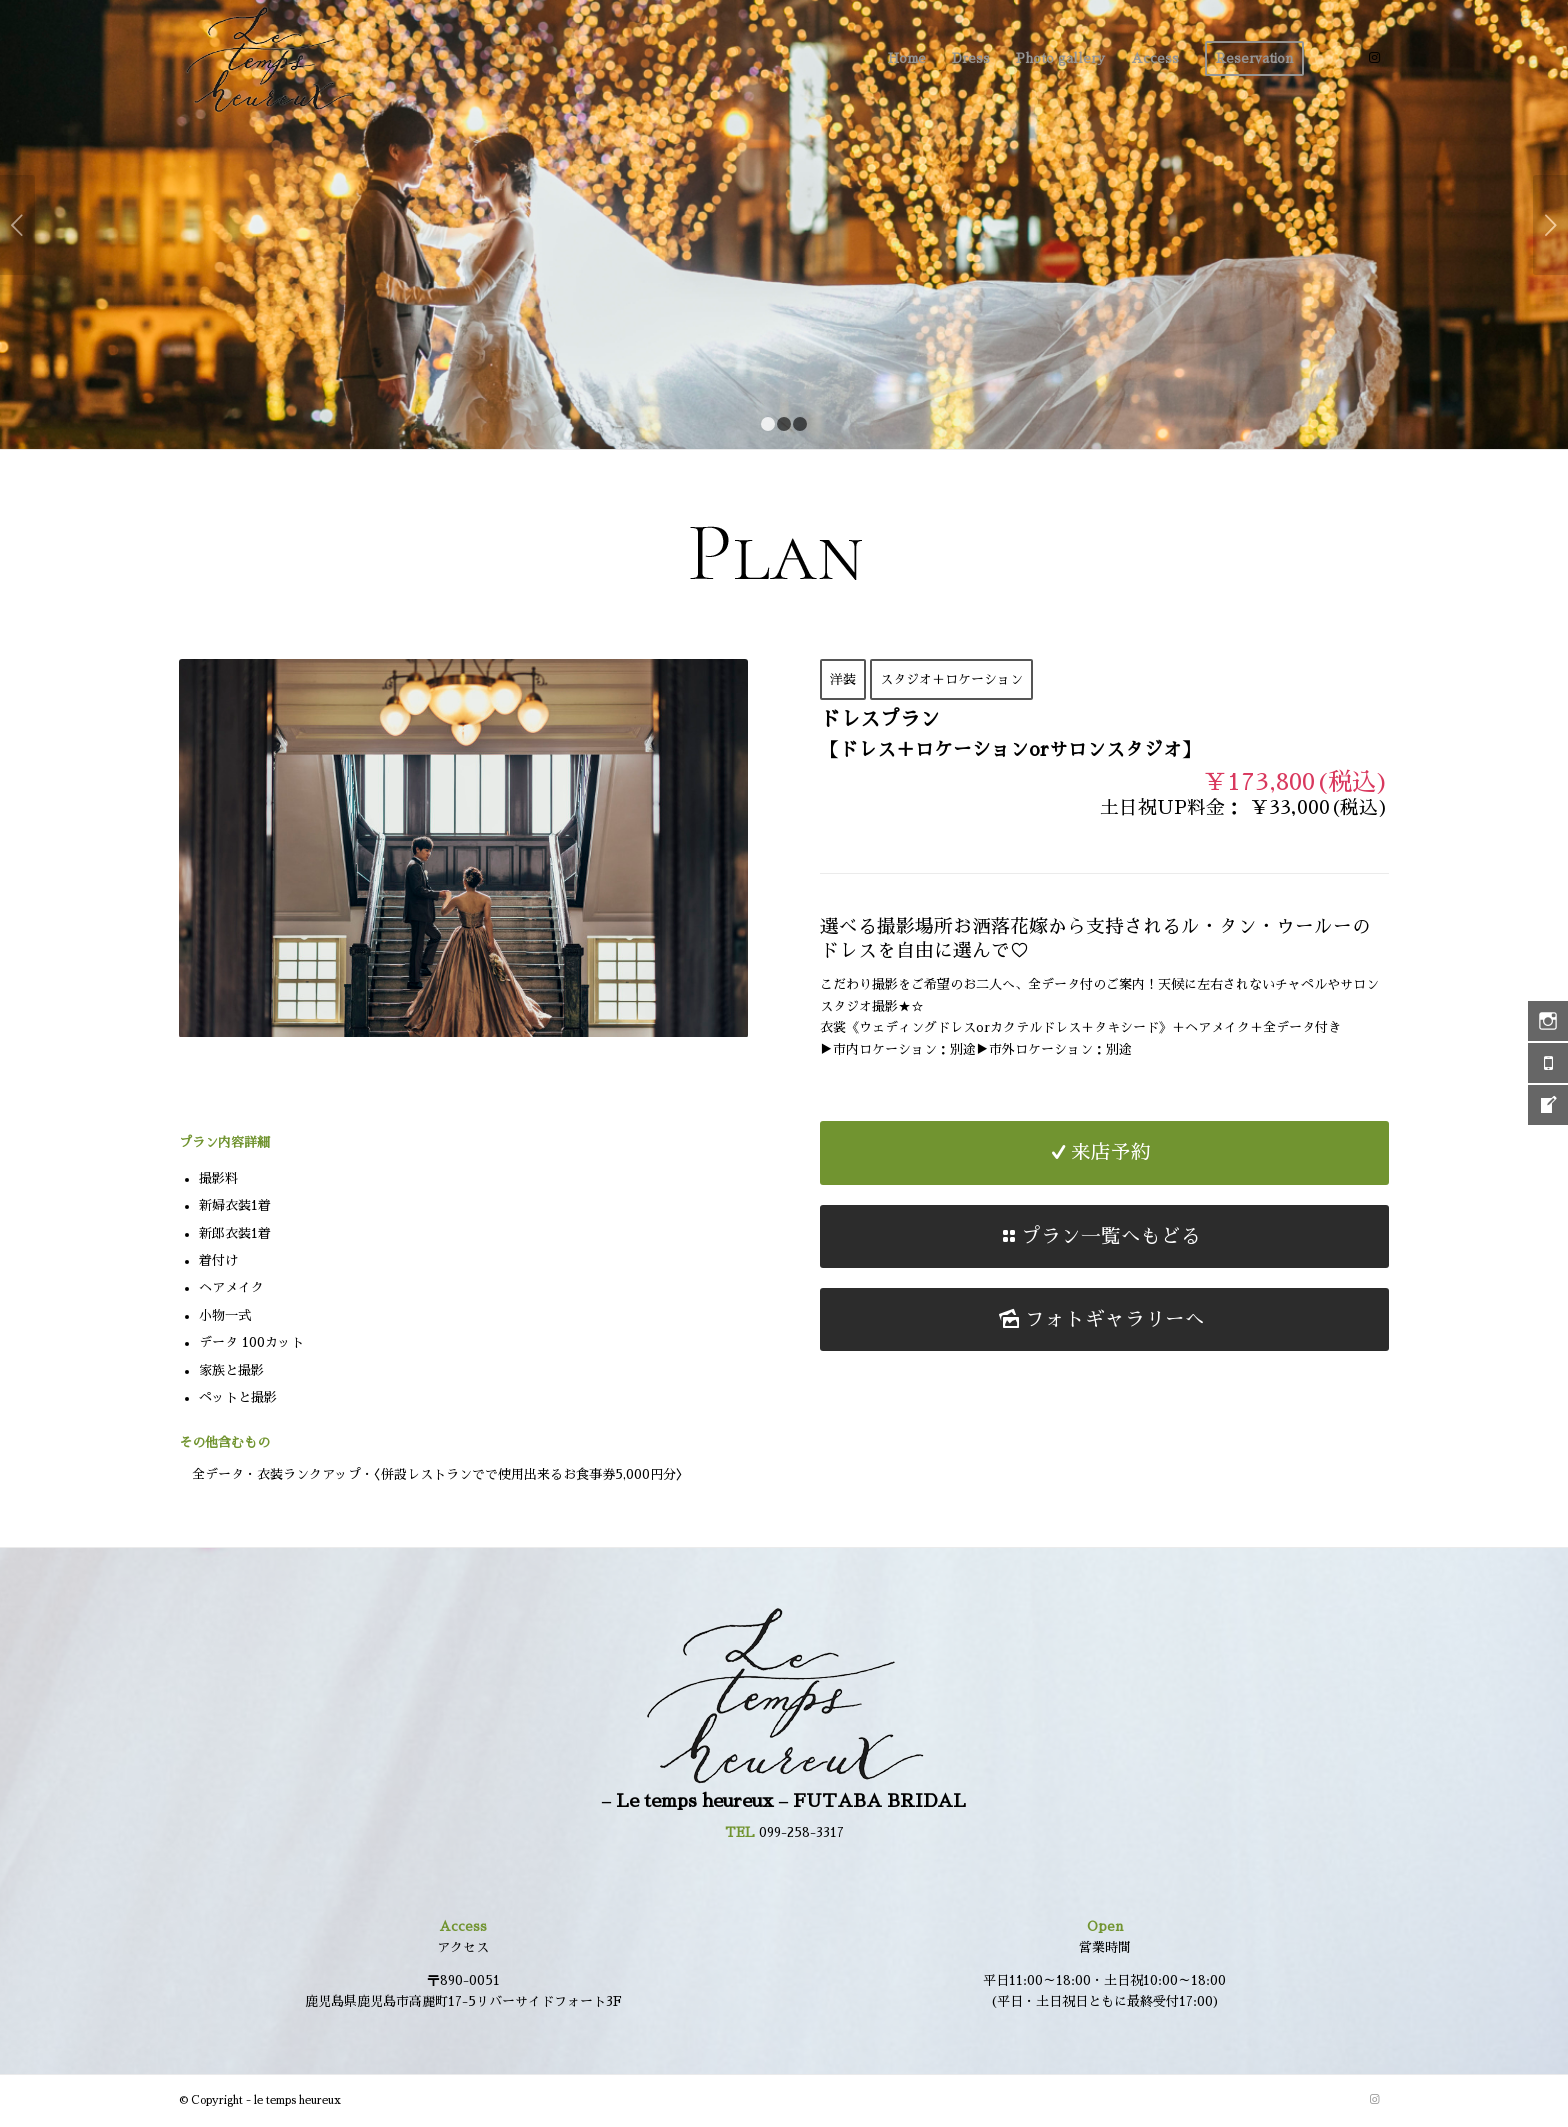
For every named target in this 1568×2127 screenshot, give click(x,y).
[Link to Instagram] (1374, 58)
